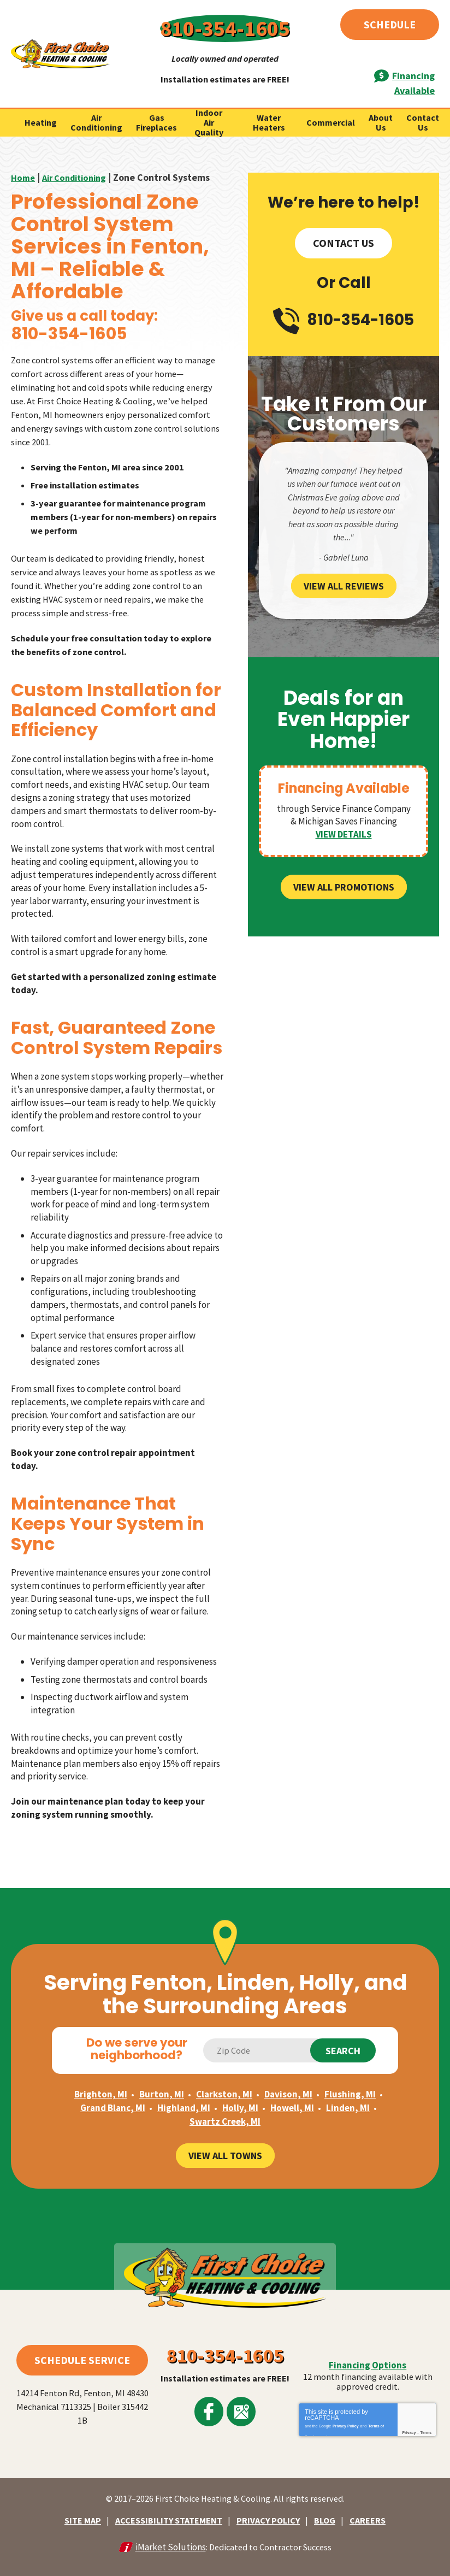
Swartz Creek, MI (225, 2104)
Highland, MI (183, 2091)
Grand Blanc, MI (112, 2091)
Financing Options (367, 2359)
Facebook (212, 2402)
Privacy (409, 2428)
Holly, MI (240, 2091)
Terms (426, 2428)
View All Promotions (343, 847)
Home (24, 145)
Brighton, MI (100, 2078)
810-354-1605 (225, 22)
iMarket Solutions (167, 2536)
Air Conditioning (79, 145)
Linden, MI (348, 2091)
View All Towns (225, 2137)
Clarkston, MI (224, 2078)
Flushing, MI (350, 2078)
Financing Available (383, 56)
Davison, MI (288, 2078)
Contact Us (343, 210)
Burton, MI (161, 2078)
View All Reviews (344, 545)
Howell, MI (292, 2091)
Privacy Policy (345, 2419)
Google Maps (237, 2402)
